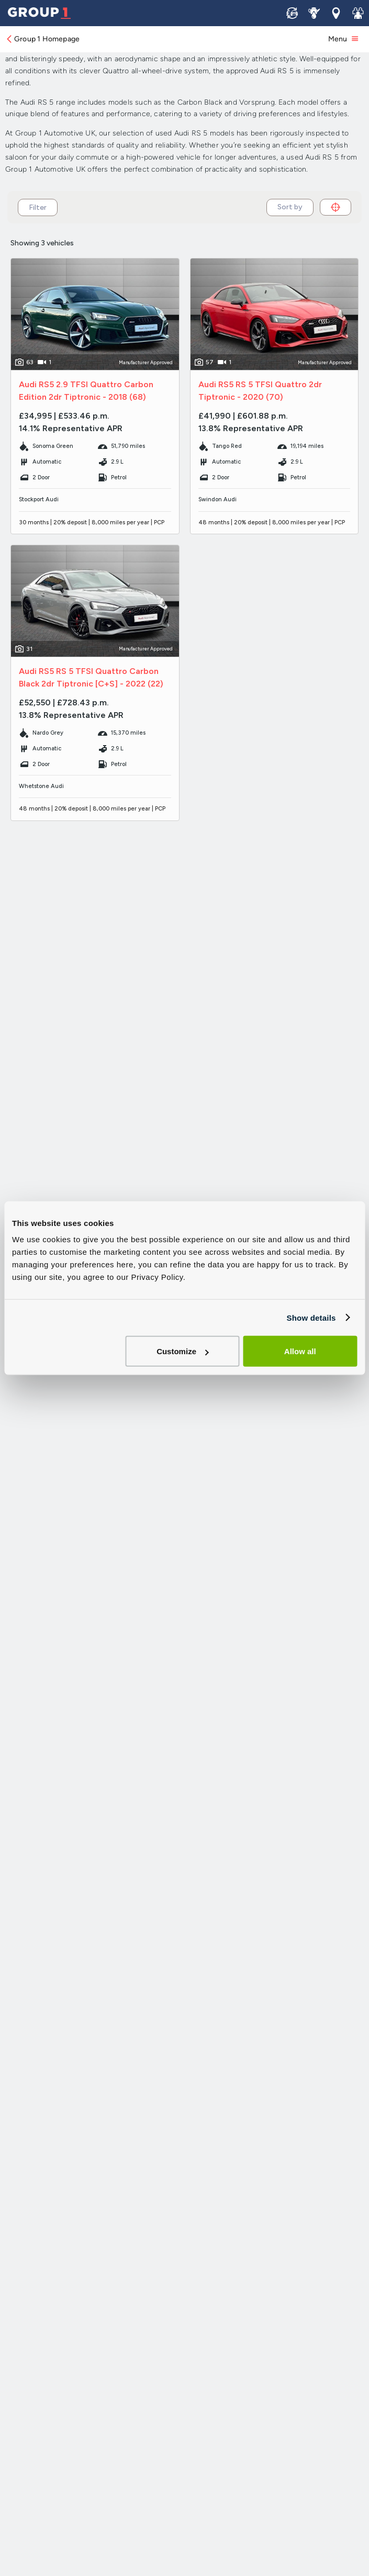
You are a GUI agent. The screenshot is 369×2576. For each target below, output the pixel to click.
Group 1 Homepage (42, 39)
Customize (182, 1351)
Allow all (300, 1351)
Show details (311, 1317)
